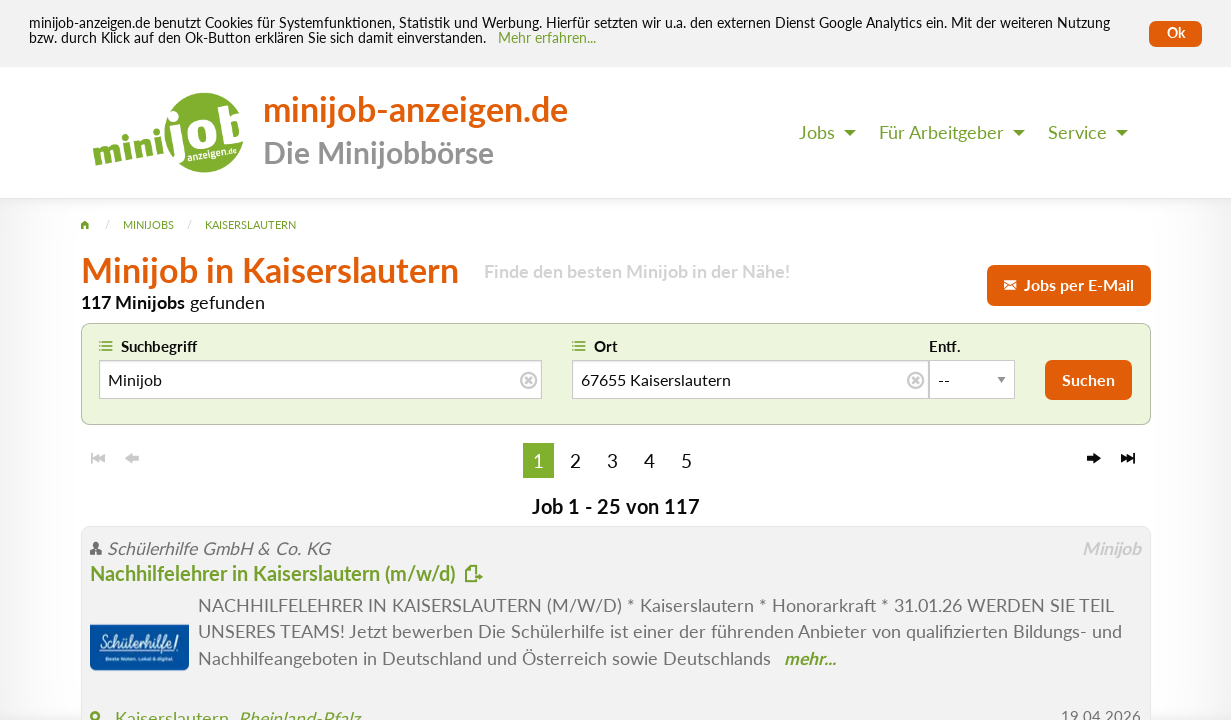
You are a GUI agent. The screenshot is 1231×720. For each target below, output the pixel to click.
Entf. (945, 346)
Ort (606, 346)
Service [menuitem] (1077, 132)
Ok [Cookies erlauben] (1176, 33)
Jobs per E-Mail (1069, 284)
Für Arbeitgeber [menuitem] (941, 132)
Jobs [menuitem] (817, 132)
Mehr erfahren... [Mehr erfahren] (547, 38)
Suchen (1088, 379)
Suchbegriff (159, 346)
